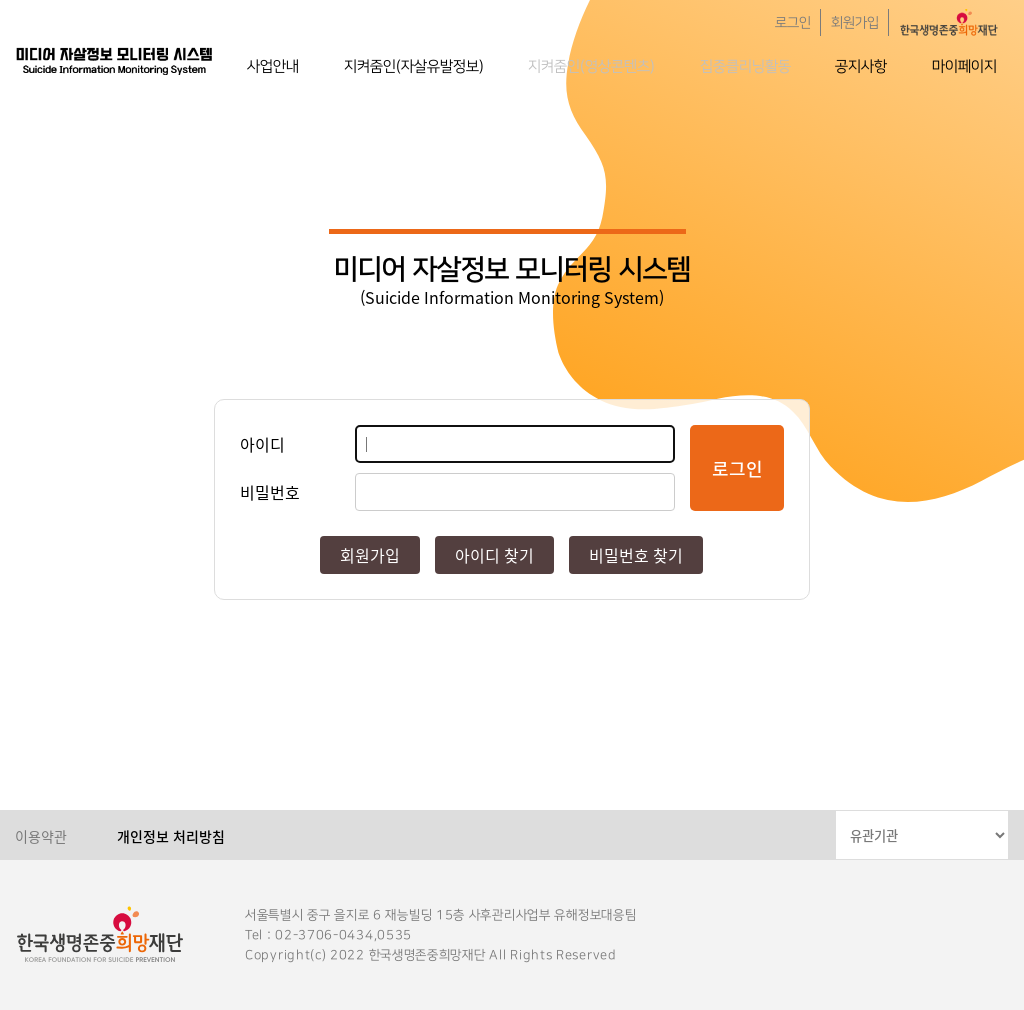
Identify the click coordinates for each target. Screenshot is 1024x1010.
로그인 (793, 23)
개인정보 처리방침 (171, 836)
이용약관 (41, 836)
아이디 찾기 (494, 555)
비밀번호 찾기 (636, 555)
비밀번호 (270, 492)
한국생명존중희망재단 (115, 60)
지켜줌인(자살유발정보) (414, 66)
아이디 (262, 444)
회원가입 (855, 23)
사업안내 (273, 66)
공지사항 (861, 66)
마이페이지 (964, 66)
